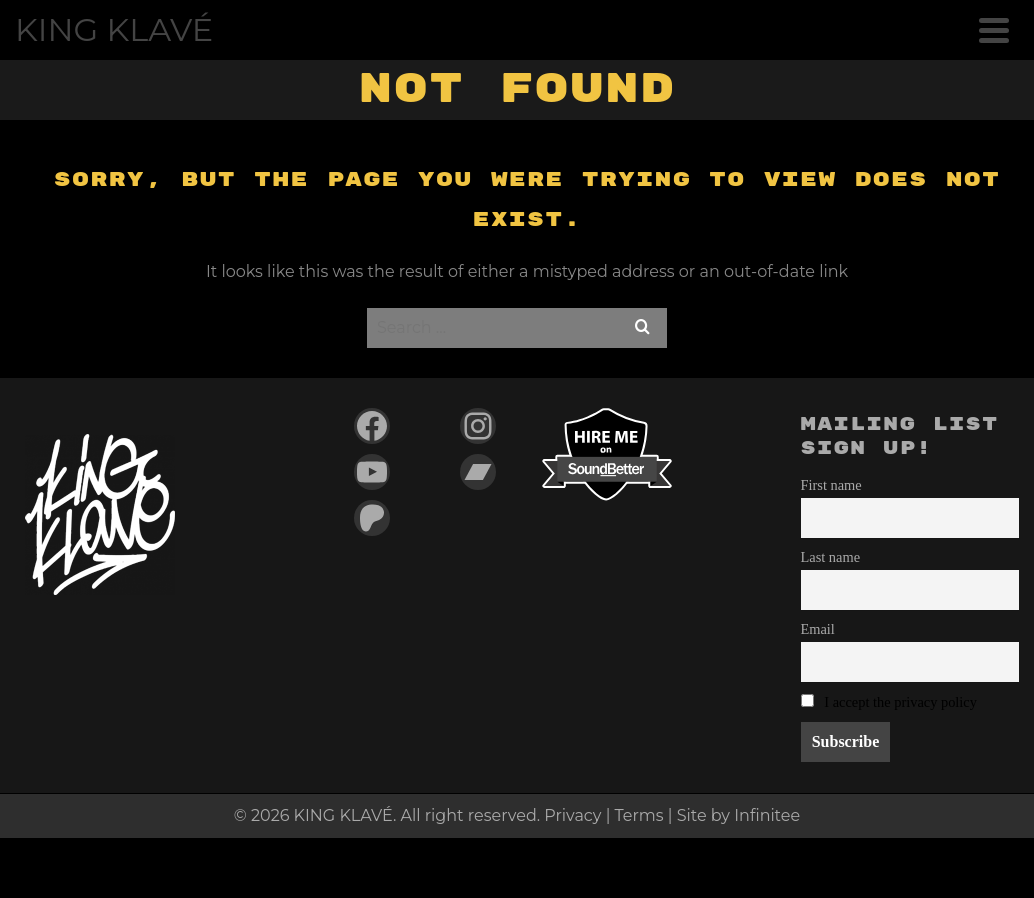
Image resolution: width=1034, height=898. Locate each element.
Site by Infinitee (738, 815)
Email (818, 629)
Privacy (572, 815)
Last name (831, 557)
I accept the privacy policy (900, 702)
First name (831, 485)
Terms (639, 815)
